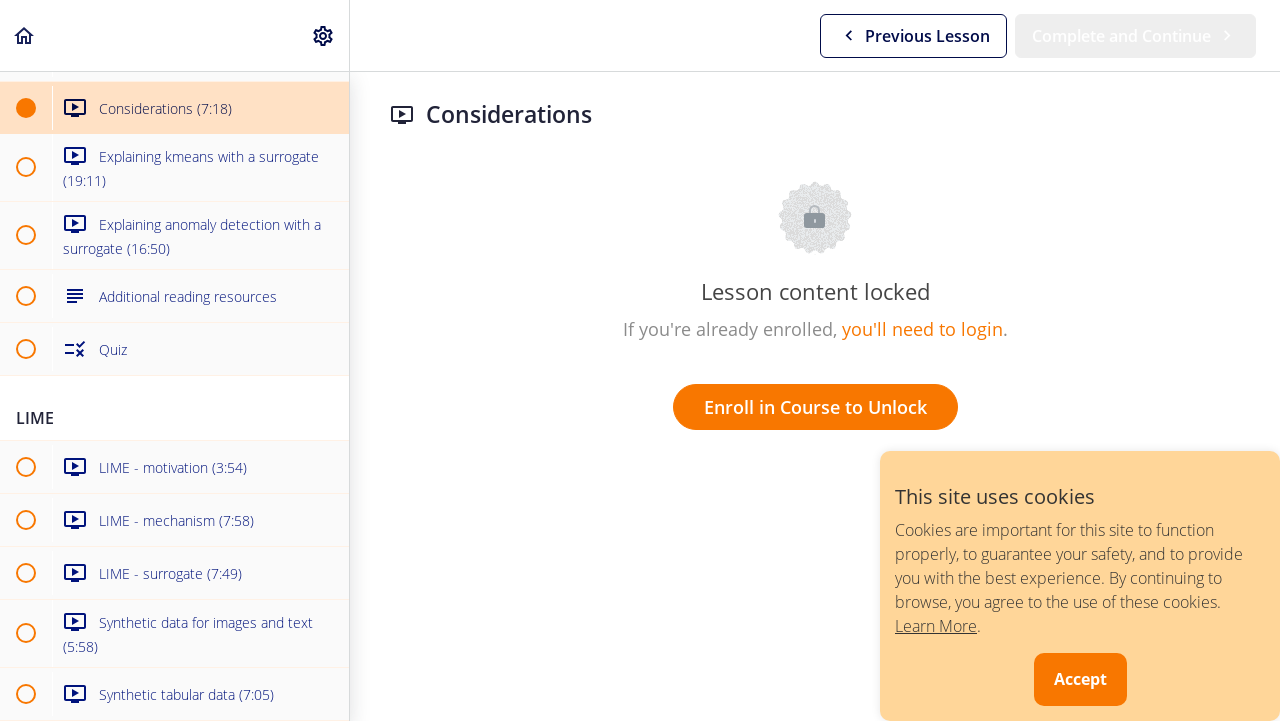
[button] (25, 35)
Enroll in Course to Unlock (815, 407)
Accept (1080, 679)
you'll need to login (922, 329)
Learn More (936, 626)
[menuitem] (324, 35)
